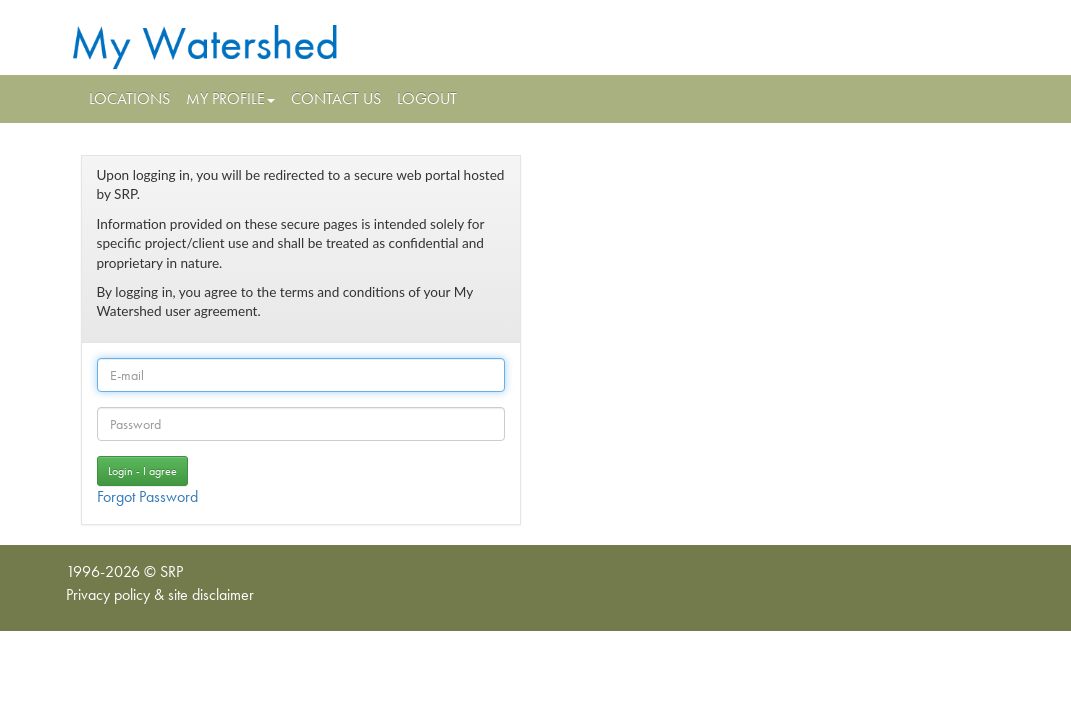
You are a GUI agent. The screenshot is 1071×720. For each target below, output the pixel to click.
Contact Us (336, 98)
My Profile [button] (230, 98)
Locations (129, 98)
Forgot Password (147, 496)
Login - (142, 471)
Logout (427, 98)
